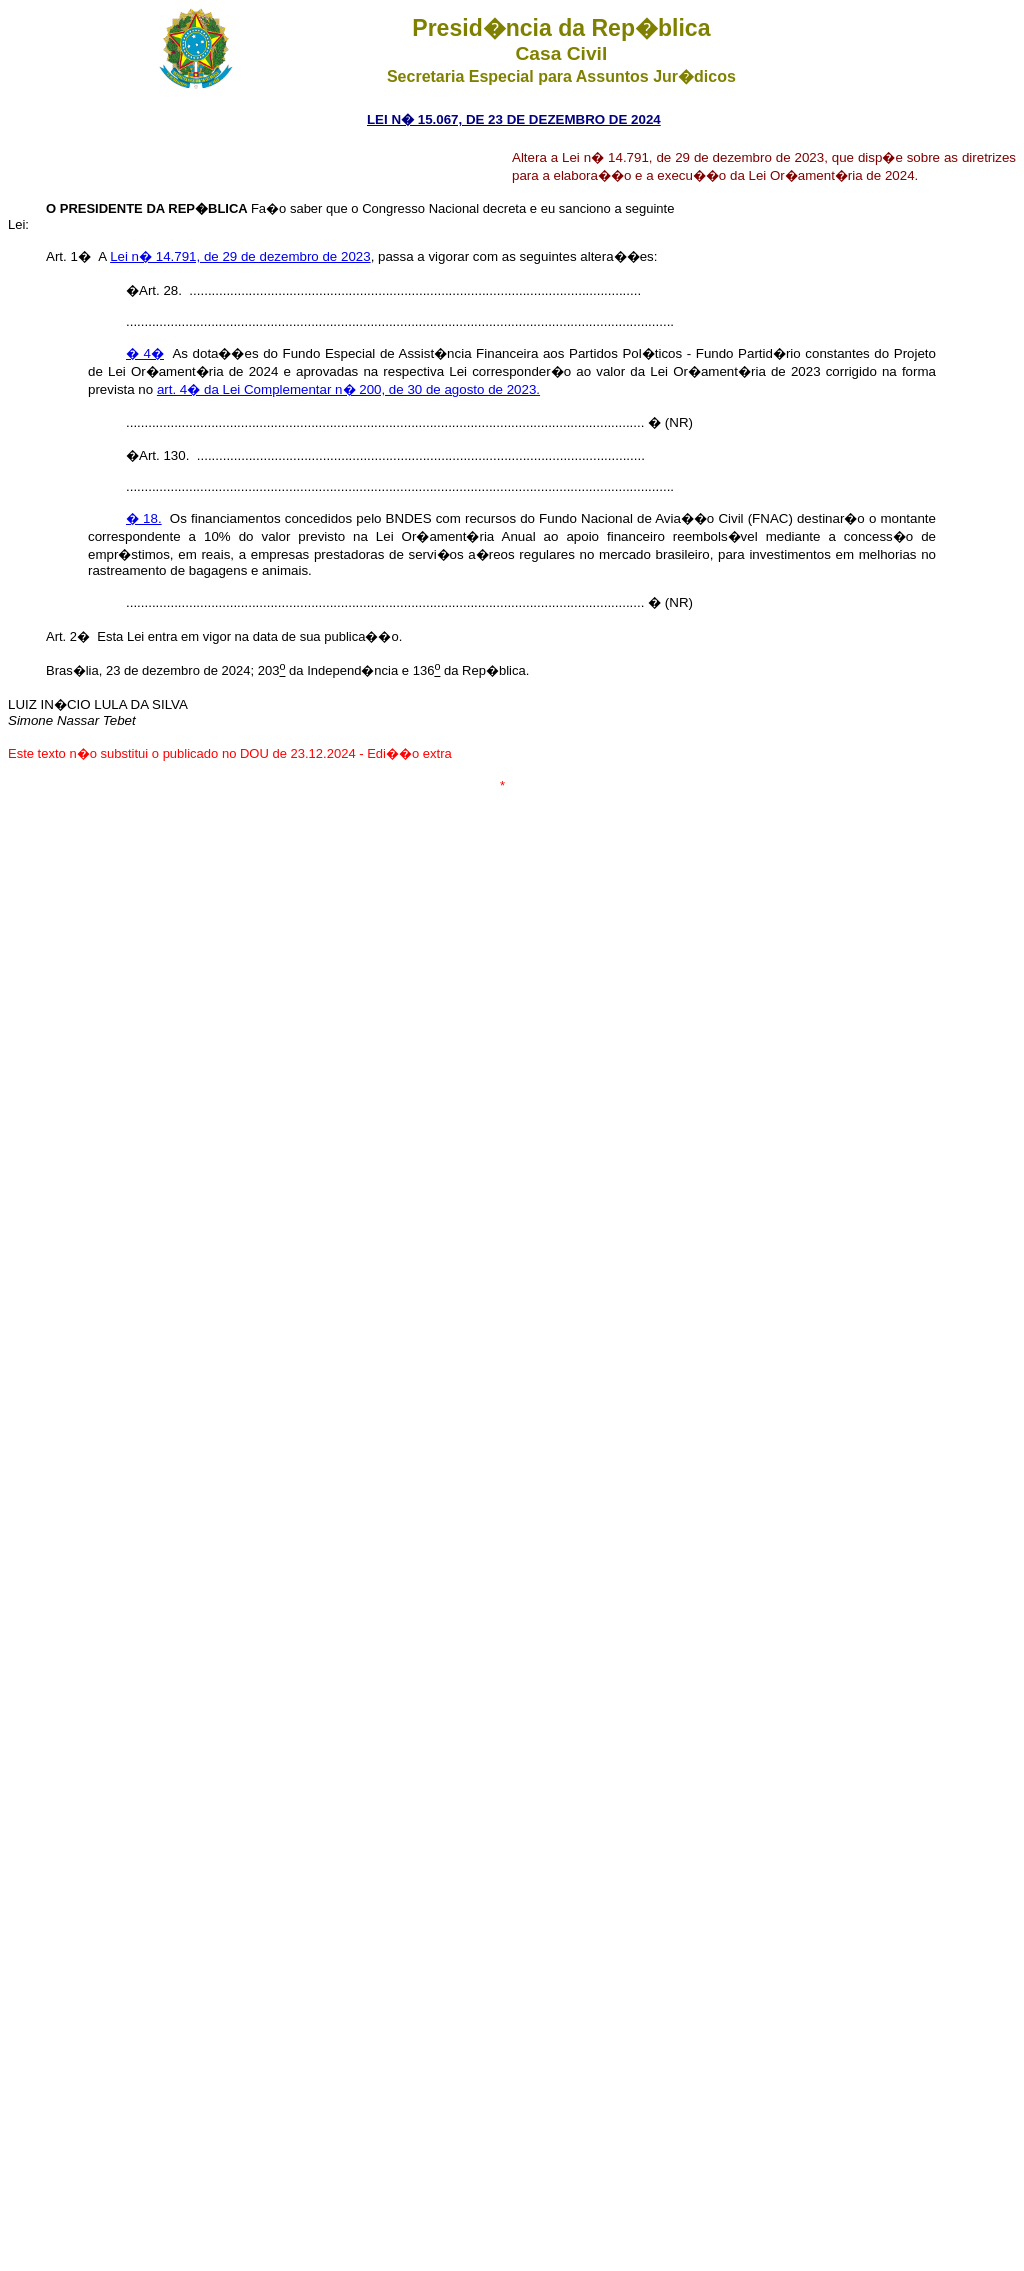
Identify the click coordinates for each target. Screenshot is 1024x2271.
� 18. (144, 518)
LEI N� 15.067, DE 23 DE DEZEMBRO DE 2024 (514, 119)
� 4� (145, 353)
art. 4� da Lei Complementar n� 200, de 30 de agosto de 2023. (348, 389)
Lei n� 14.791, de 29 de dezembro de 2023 (240, 256)
